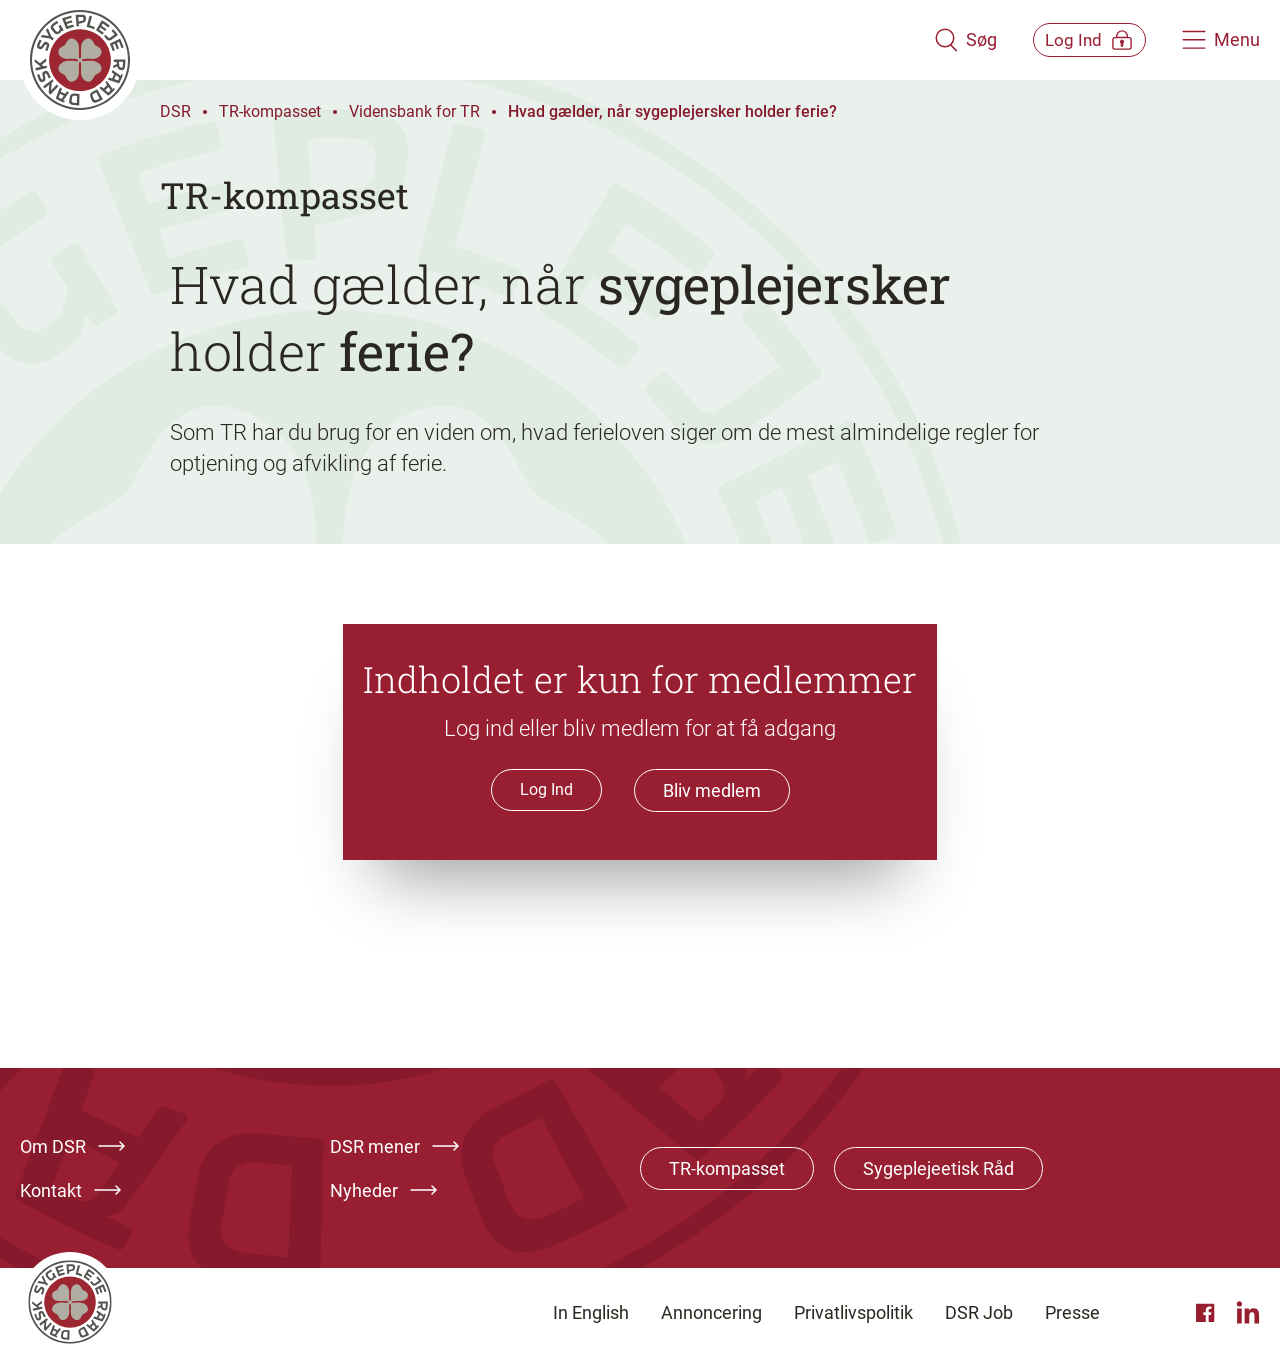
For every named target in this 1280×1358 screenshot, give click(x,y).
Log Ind (546, 789)
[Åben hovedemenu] (1221, 40)
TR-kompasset (270, 111)
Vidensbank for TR (414, 111)
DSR (175, 111)
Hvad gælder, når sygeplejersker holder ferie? (672, 111)
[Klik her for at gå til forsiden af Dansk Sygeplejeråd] (463, 40)
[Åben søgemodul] (937, 40)
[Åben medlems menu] (1075, 39)
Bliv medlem (712, 790)
